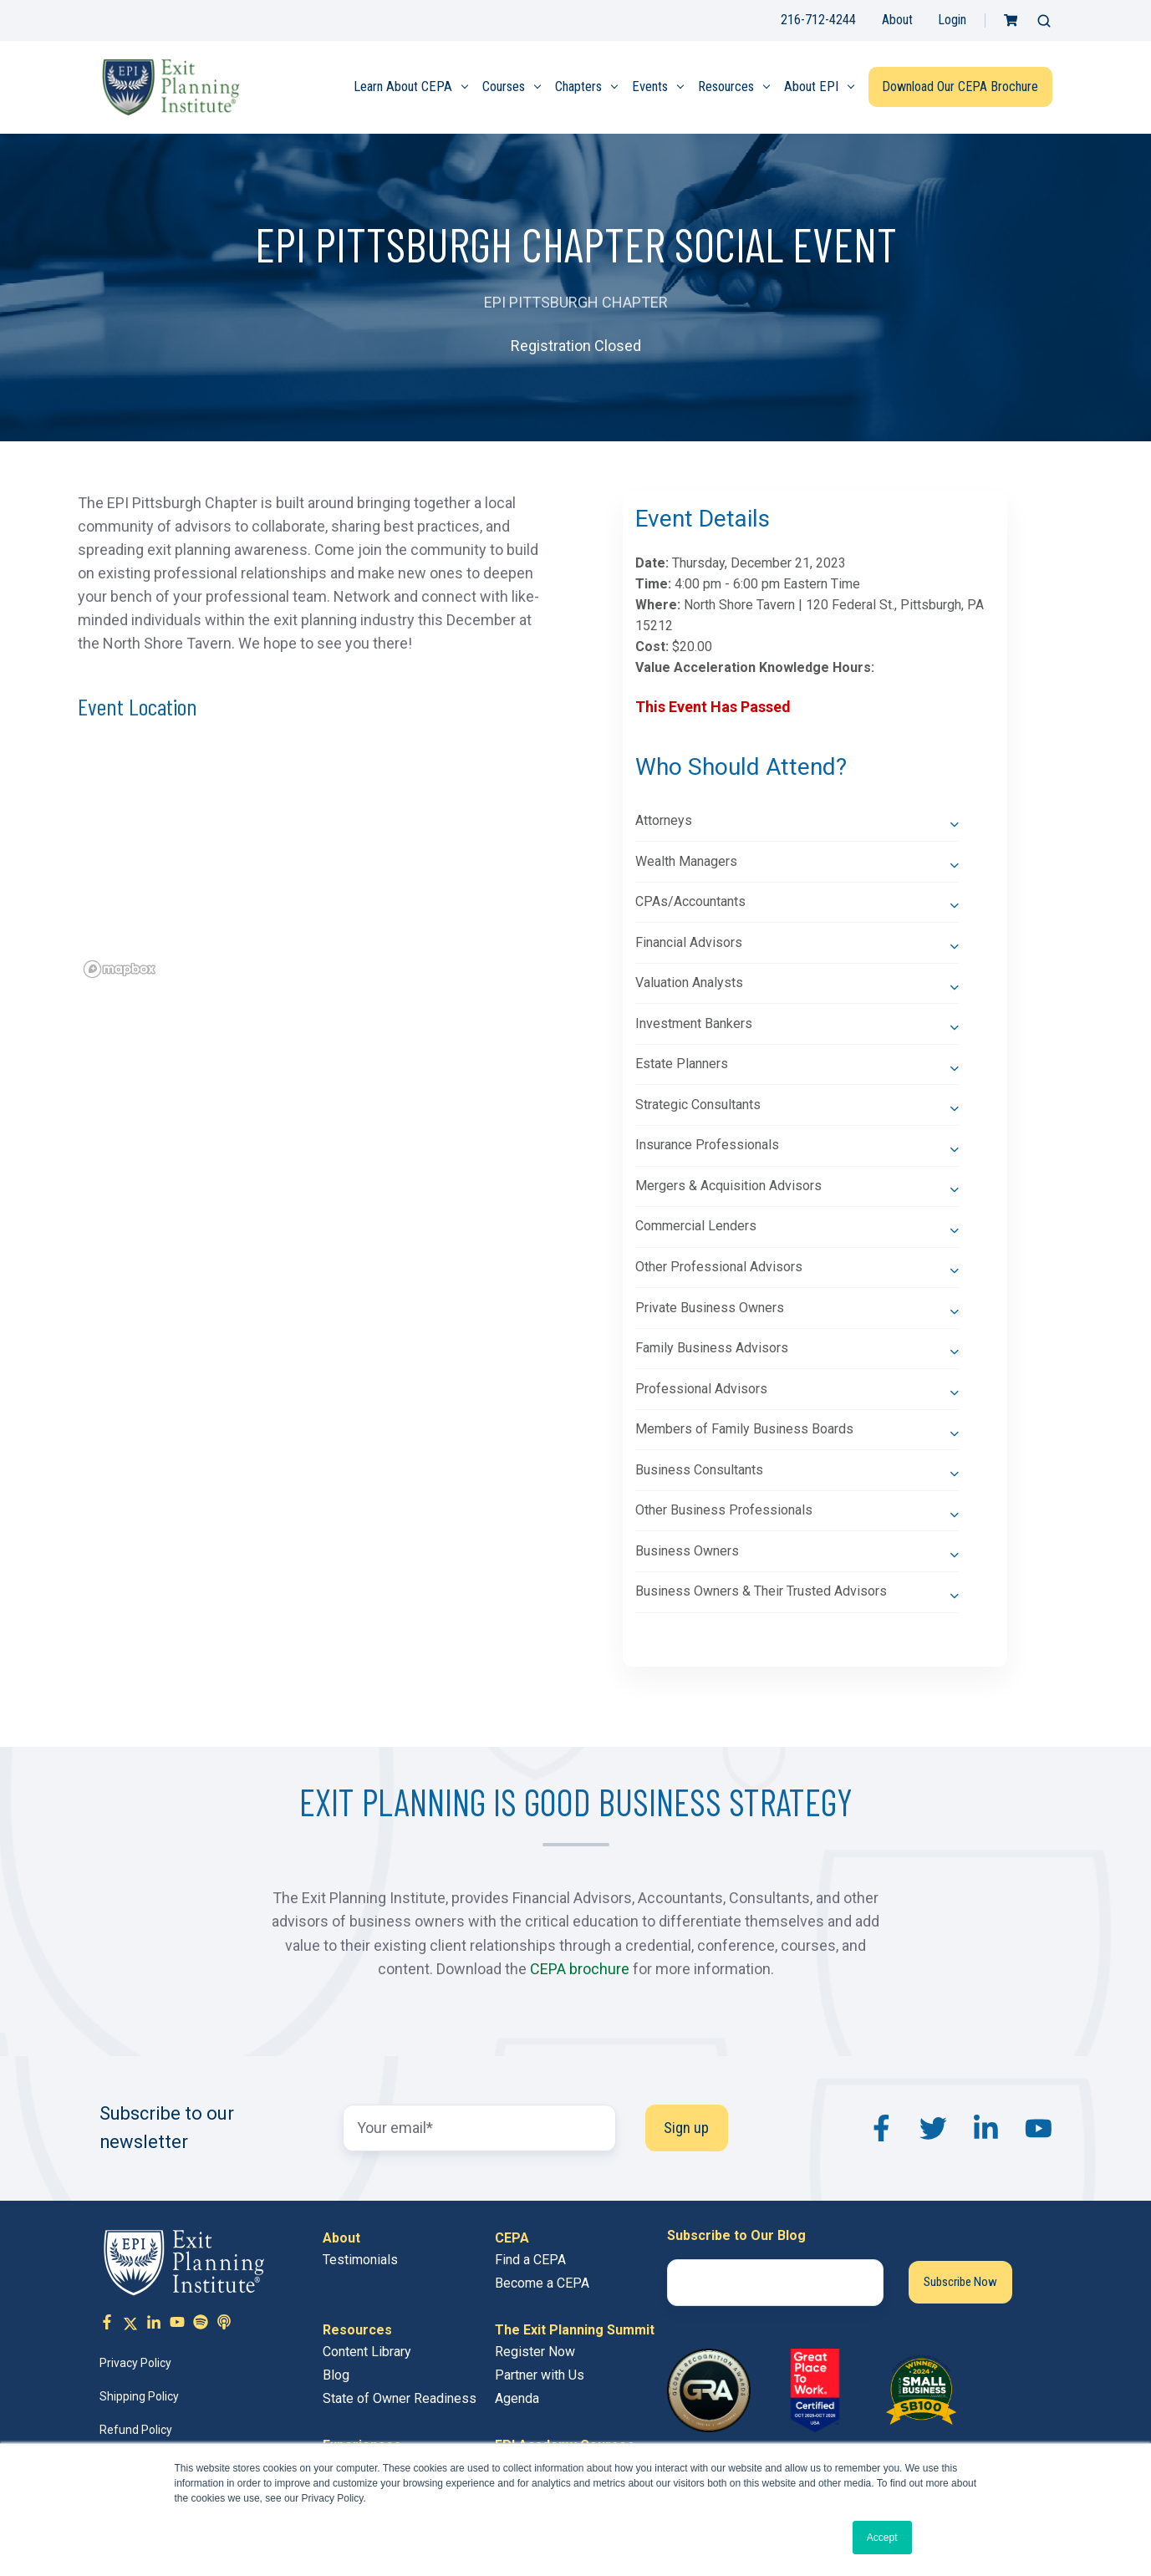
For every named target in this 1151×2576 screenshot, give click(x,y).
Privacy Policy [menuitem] (135, 2363)
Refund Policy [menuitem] (135, 2429)
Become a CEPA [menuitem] (542, 2283)
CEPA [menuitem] (512, 2238)
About (897, 20)
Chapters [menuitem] (578, 86)
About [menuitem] (341, 2238)
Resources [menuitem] (726, 86)
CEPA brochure (579, 1969)
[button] (1044, 21)
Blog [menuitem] (336, 2375)
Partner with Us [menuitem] (539, 2375)
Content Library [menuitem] (367, 2352)
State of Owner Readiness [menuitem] (399, 2398)
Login (952, 20)
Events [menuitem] (650, 86)
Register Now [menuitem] (535, 2352)
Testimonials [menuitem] (360, 2260)
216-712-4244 (818, 20)
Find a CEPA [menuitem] (530, 2260)
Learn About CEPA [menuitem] (403, 86)
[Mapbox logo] (119, 969)
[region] (312, 867)
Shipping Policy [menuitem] (139, 2396)
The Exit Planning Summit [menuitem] (574, 2330)
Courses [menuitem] (503, 86)
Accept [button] (882, 2537)
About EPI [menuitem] (811, 86)
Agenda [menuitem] (517, 2398)
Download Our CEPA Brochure (960, 86)
